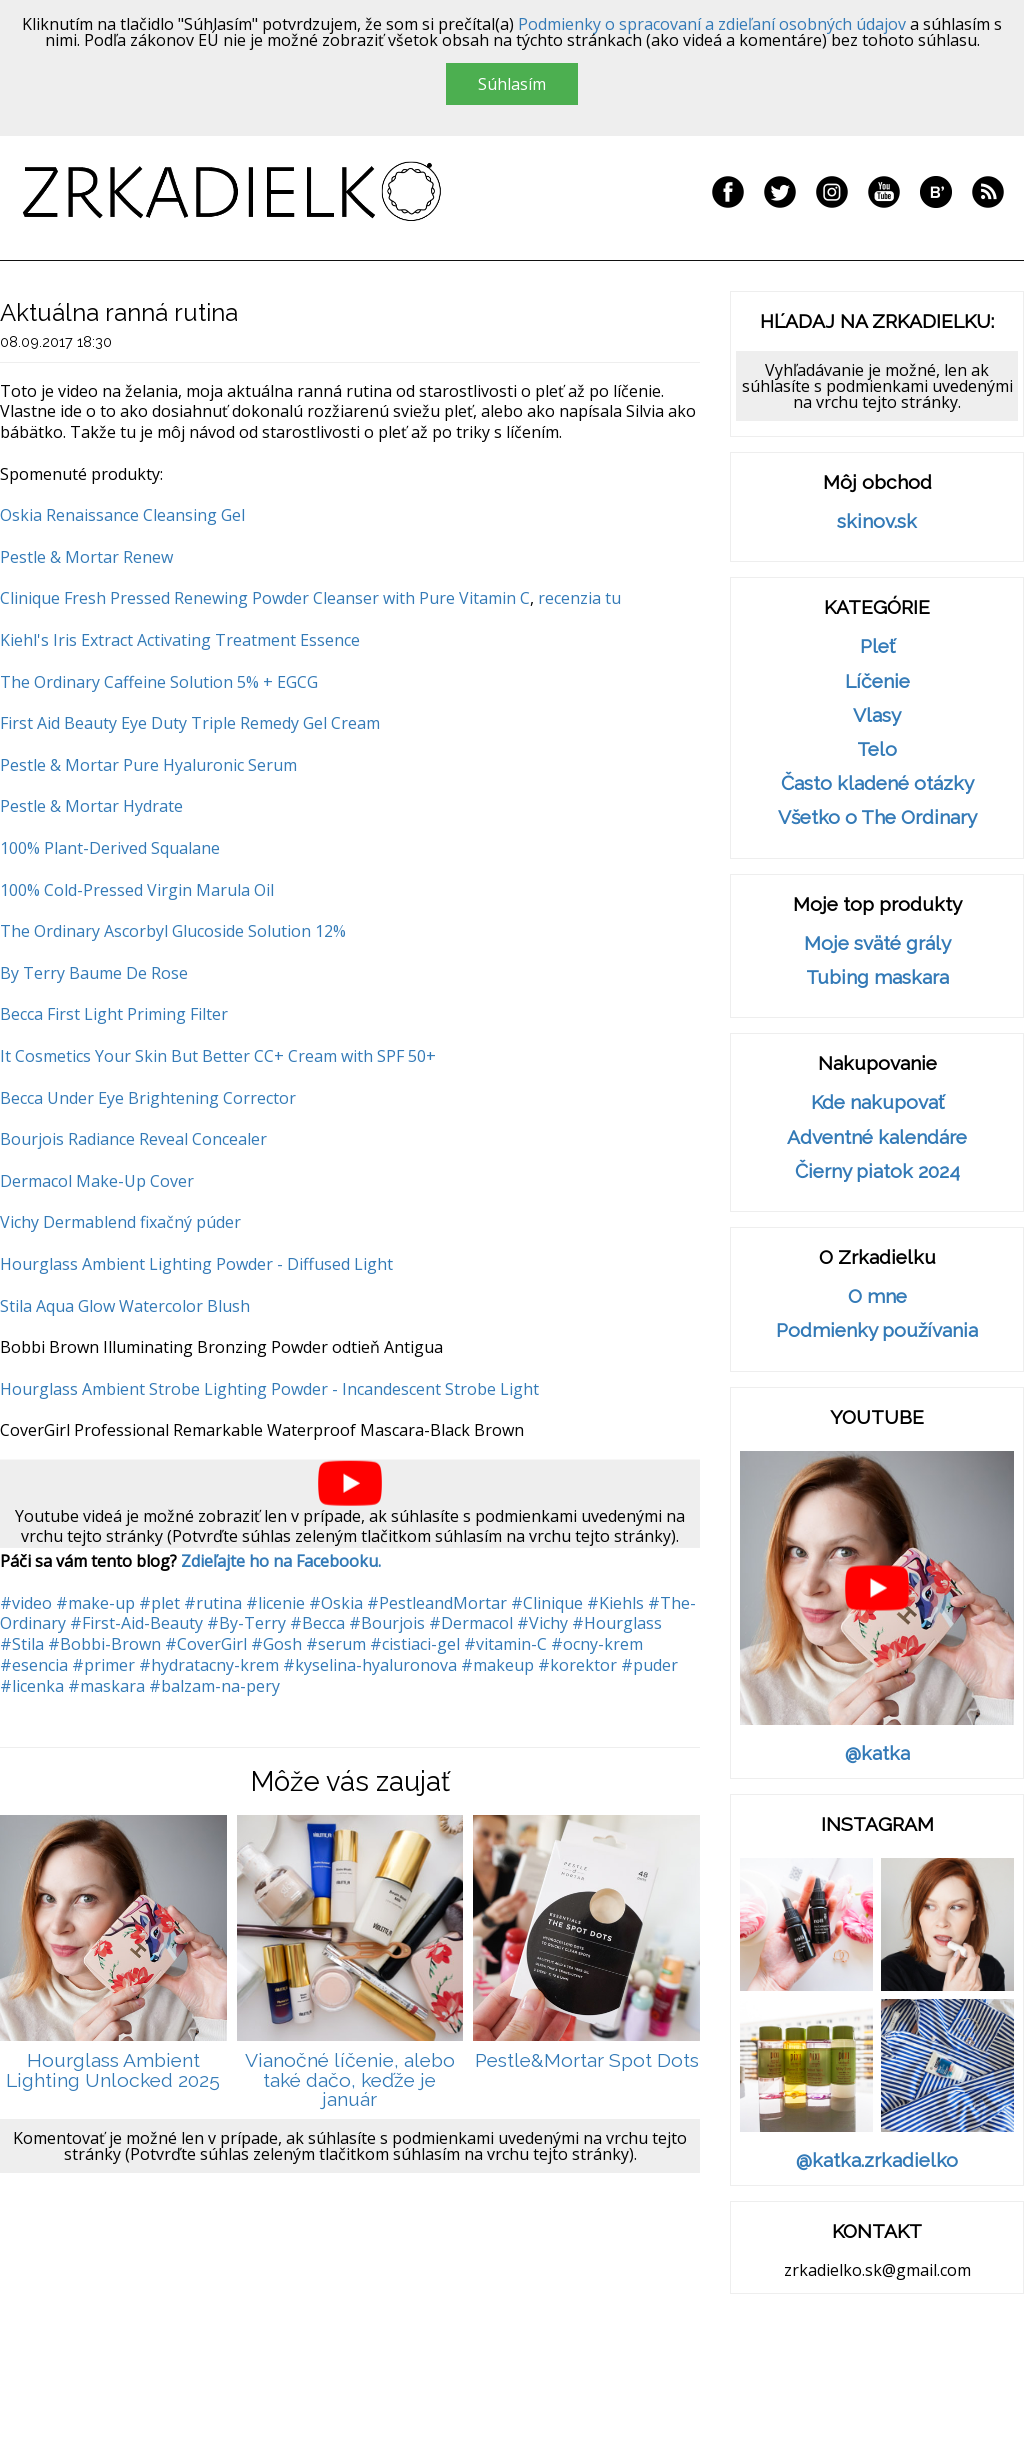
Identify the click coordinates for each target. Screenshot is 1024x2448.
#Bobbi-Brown (104, 1644)
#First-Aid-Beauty (136, 1623)
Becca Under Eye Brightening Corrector (148, 1098)
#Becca (317, 1623)
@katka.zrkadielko (877, 2160)
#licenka (32, 1686)
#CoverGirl (206, 1644)
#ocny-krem (597, 1644)
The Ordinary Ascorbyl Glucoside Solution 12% (173, 931)
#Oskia (336, 1603)
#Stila (22, 1644)
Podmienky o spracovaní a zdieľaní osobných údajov (712, 24)
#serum (336, 1644)
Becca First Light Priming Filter (114, 1014)
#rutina (213, 1603)
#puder (649, 1665)
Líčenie (877, 681)
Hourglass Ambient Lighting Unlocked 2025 (113, 2070)
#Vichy (542, 1623)
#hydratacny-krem (209, 1665)
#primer (103, 1665)
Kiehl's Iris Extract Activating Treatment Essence (180, 640)
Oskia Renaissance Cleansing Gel (122, 515)
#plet (159, 1603)
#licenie (275, 1603)
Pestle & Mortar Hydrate (91, 806)
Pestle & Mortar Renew (86, 557)
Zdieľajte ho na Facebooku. (281, 1561)
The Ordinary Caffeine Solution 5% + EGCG (159, 682)
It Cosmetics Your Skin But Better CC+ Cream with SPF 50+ (218, 1056)
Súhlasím (512, 84)
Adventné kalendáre (877, 1137)
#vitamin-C (505, 1644)
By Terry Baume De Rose (94, 973)
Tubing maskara (877, 977)
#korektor (577, 1665)
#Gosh (276, 1644)
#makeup (497, 1665)
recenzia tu (579, 598)
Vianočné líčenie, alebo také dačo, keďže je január (350, 2080)
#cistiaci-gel (415, 1644)
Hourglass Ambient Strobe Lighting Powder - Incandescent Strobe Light (269, 1389)
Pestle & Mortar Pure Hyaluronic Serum (148, 765)
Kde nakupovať (877, 1102)
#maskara (106, 1686)
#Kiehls (615, 1603)
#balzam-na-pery (214, 1686)
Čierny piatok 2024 (877, 1171)
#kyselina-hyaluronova (370, 1665)
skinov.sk (877, 521)
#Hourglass (617, 1623)
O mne (877, 1296)
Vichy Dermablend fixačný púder (120, 1222)
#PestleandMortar (437, 1603)
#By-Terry (246, 1623)
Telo (877, 749)
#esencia (34, 1665)
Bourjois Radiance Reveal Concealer (133, 1139)
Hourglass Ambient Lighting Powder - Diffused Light (196, 1264)
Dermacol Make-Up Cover (97, 1181)
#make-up (95, 1603)
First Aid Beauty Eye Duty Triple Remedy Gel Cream (190, 723)
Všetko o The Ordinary (877, 817)
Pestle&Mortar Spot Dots (587, 2060)
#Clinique (547, 1603)
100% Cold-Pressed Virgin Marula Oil (137, 890)
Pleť (877, 646)
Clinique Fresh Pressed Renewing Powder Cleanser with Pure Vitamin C (265, 598)
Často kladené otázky (877, 783)
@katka (877, 1753)
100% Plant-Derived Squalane (110, 848)
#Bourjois (387, 1623)
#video (26, 1603)
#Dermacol (471, 1623)
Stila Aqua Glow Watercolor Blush (125, 1306)
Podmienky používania (877, 1330)
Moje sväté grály (877, 943)
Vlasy (877, 715)
